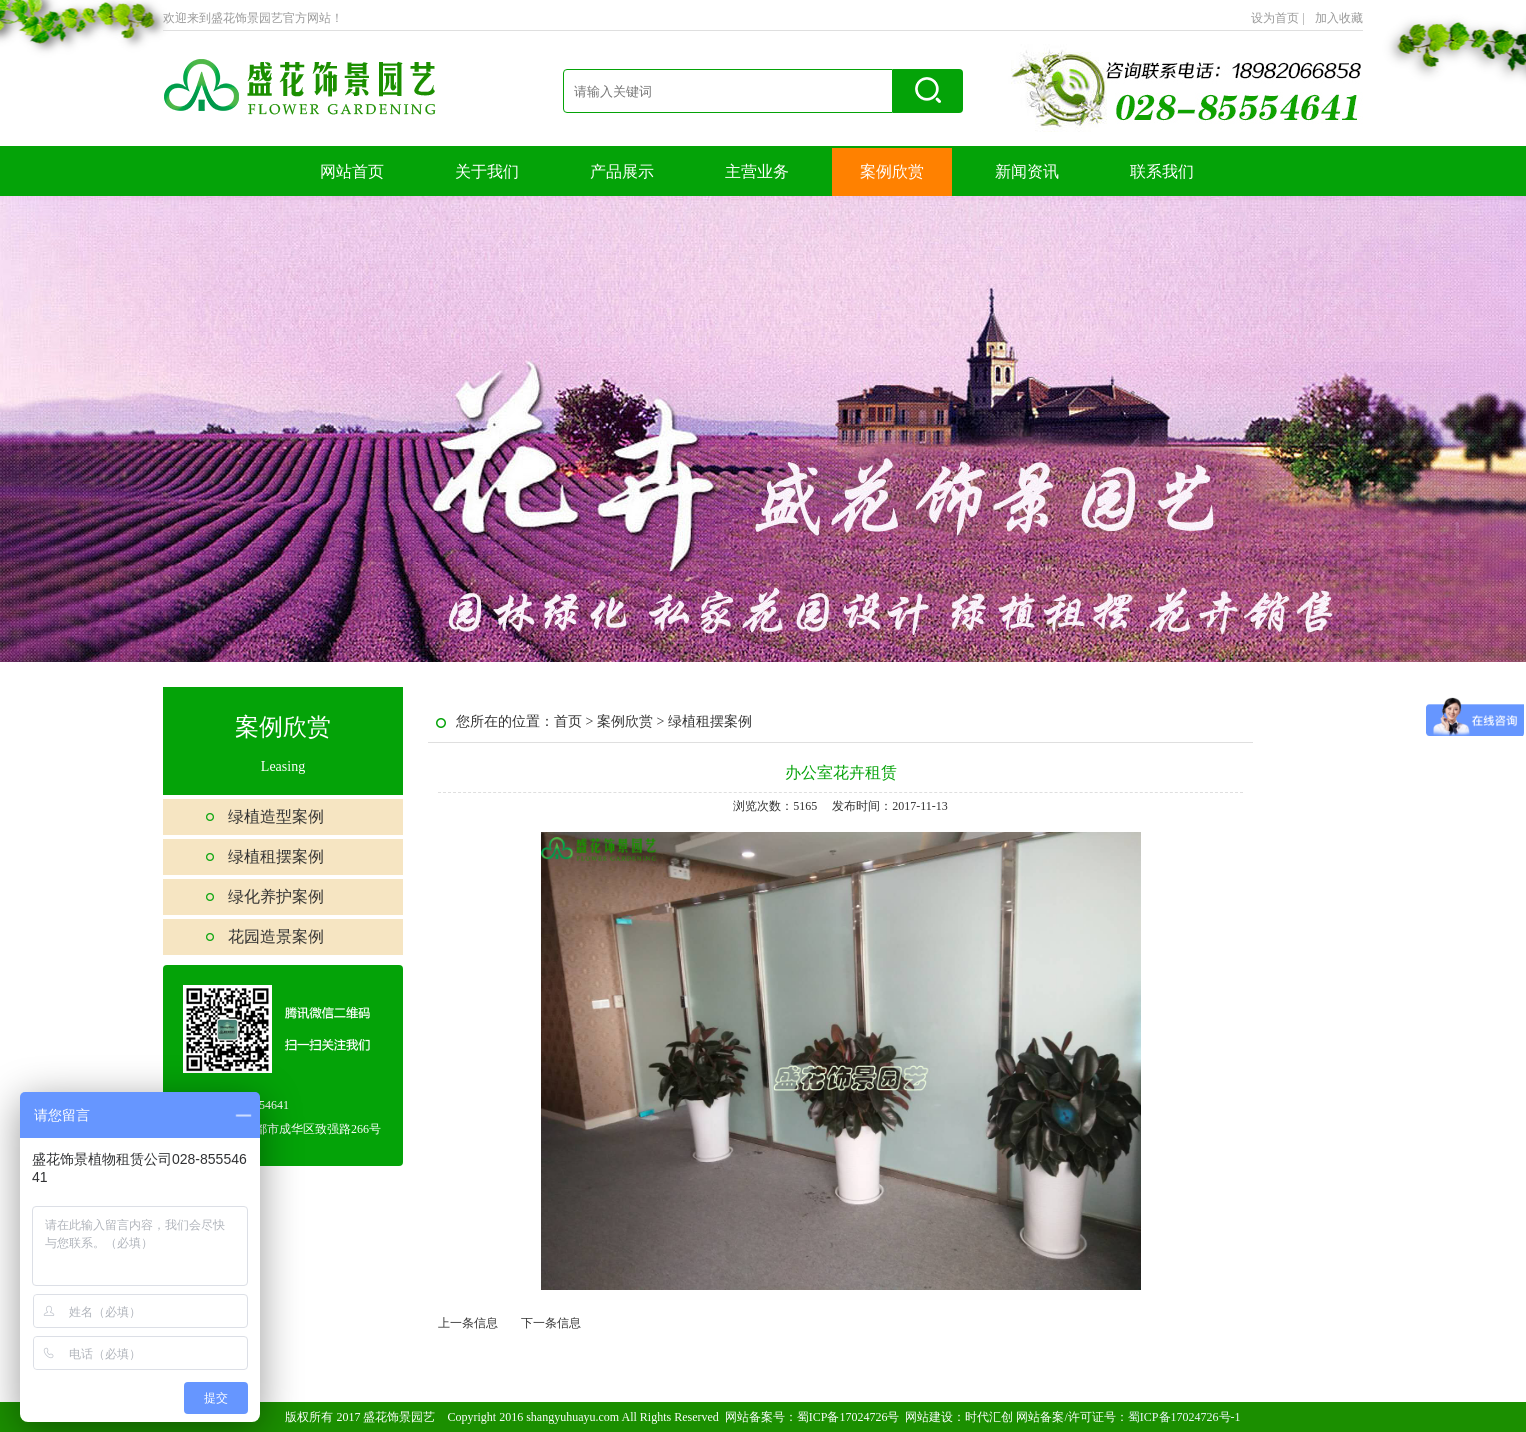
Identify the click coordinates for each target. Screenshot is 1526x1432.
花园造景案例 (276, 936)
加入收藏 (1339, 18)
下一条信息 (551, 1323)
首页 (568, 721)
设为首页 (1278, 18)
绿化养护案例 (276, 896)
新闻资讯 (1027, 171)
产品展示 (622, 171)
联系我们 (1162, 171)
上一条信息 (468, 1323)
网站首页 (352, 171)
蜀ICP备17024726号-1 (1184, 1417)
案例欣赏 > (632, 721)
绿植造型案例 (276, 816)
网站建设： (935, 1417)
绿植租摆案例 (276, 856)
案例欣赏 (892, 171)
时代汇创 (989, 1417)
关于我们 (487, 171)
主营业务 (757, 171)
